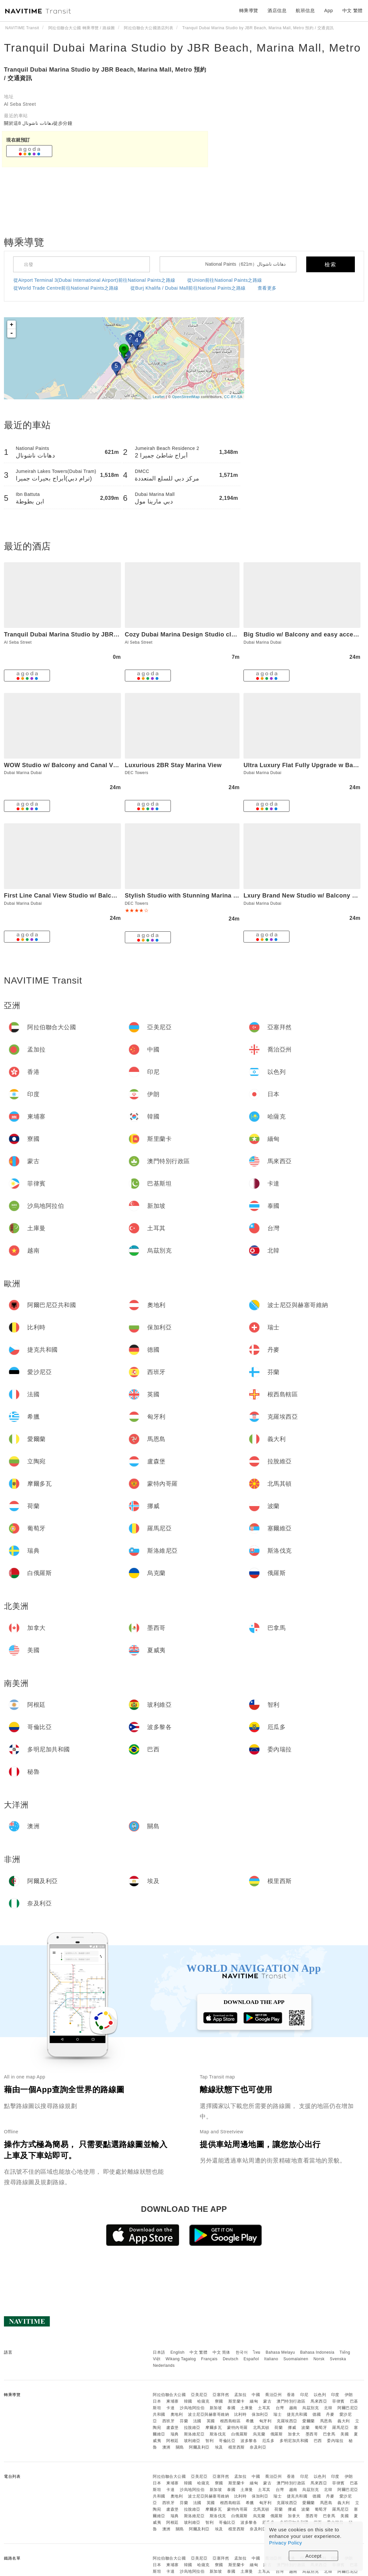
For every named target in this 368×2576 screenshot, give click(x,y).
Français (209, 2359)
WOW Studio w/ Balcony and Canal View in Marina (78, 765)
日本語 (159, 2352)
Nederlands (163, 2365)
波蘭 (305, 2427)
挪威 (292, 2427)
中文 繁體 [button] (352, 10)
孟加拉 (240, 2394)
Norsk (319, 2359)
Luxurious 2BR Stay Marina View (173, 765)
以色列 (320, 2394)
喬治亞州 (273, 2394)
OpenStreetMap (186, 397)
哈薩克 (203, 2401)
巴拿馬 (329, 2434)
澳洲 (166, 2447)
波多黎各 (249, 2440)
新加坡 (216, 2408)
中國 (256, 2394)
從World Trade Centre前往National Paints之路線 (66, 288)
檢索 (330, 264)
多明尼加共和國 (294, 2440)
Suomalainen (296, 2359)
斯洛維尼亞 (194, 2434)
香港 (291, 2394)
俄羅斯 (276, 2434)
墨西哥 (312, 2434)
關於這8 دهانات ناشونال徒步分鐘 (38, 123)
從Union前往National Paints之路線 (224, 280)
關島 (180, 2447)
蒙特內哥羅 (237, 2427)
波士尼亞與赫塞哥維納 (208, 2414)
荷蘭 (278, 2427)
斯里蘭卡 (236, 2401)
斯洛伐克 (218, 2434)
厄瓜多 (268, 2440)
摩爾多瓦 (213, 2427)
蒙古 (267, 2401)
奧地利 (177, 2414)
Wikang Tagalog (181, 2359)
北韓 (328, 2408)
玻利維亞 (192, 2440)
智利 (209, 2440)
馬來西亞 (318, 2401)
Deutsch (231, 2359)
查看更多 (267, 288)
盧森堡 (172, 2427)
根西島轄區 (230, 2421)
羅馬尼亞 (340, 2427)
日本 (157, 2401)
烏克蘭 (259, 2434)
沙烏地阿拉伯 (192, 2408)
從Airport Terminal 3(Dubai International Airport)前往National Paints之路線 (94, 280)
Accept (314, 2556)
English (178, 2352)
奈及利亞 (258, 2447)
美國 (344, 2434)
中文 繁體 (198, 2352)
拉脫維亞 (192, 2427)
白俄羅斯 (239, 2434)
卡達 (170, 2408)
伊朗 (349, 2394)
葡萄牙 (321, 2427)
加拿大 (294, 2434)
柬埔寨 (172, 2401)
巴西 (318, 2440)
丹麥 (330, 2414)
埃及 (219, 2447)
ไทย (257, 2352)
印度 (335, 2394)
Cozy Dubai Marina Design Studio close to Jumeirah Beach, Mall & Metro (232, 634)
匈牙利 (265, 2421)
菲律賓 (338, 2401)
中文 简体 (221, 2352)
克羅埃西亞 (287, 2421)
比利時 (240, 2414)
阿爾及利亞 (199, 2447)
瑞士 (277, 2414)
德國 (316, 2414)
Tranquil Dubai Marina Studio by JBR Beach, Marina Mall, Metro (182, 47)
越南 (293, 2408)
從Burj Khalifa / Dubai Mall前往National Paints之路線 (188, 288)
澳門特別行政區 (291, 2401)
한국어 (242, 2352)
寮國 (219, 2401)
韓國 (188, 2401)
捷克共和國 (297, 2414)
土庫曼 (247, 2408)
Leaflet (159, 397)
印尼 (304, 2394)
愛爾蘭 (308, 2421)
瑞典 (175, 2434)
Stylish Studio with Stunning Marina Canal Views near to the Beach (224, 895)
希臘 (250, 2421)
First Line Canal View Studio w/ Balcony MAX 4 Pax (80, 895)
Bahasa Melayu (280, 2352)
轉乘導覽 (248, 10)
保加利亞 (260, 2414)
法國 (197, 2421)
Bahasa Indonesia (317, 2352)
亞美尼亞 (199, 2394)
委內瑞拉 (335, 2440)
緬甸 (254, 2401)
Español (251, 2359)
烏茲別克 (310, 2408)
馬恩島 (326, 2421)
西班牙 (168, 2421)
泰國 (231, 2408)
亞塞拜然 (221, 2394)
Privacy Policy (285, 2542)
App (328, 10)
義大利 (343, 2421)
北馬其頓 (261, 2427)
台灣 (280, 2408)
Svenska (338, 2359)
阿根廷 (172, 2440)
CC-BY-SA (233, 397)
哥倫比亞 (227, 2440)
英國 (211, 2421)
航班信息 (305, 10)
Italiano (271, 2359)
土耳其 (264, 2408)
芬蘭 (184, 2421)
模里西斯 (236, 2447)
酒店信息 (277, 10)
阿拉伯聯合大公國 (169, 2394)
